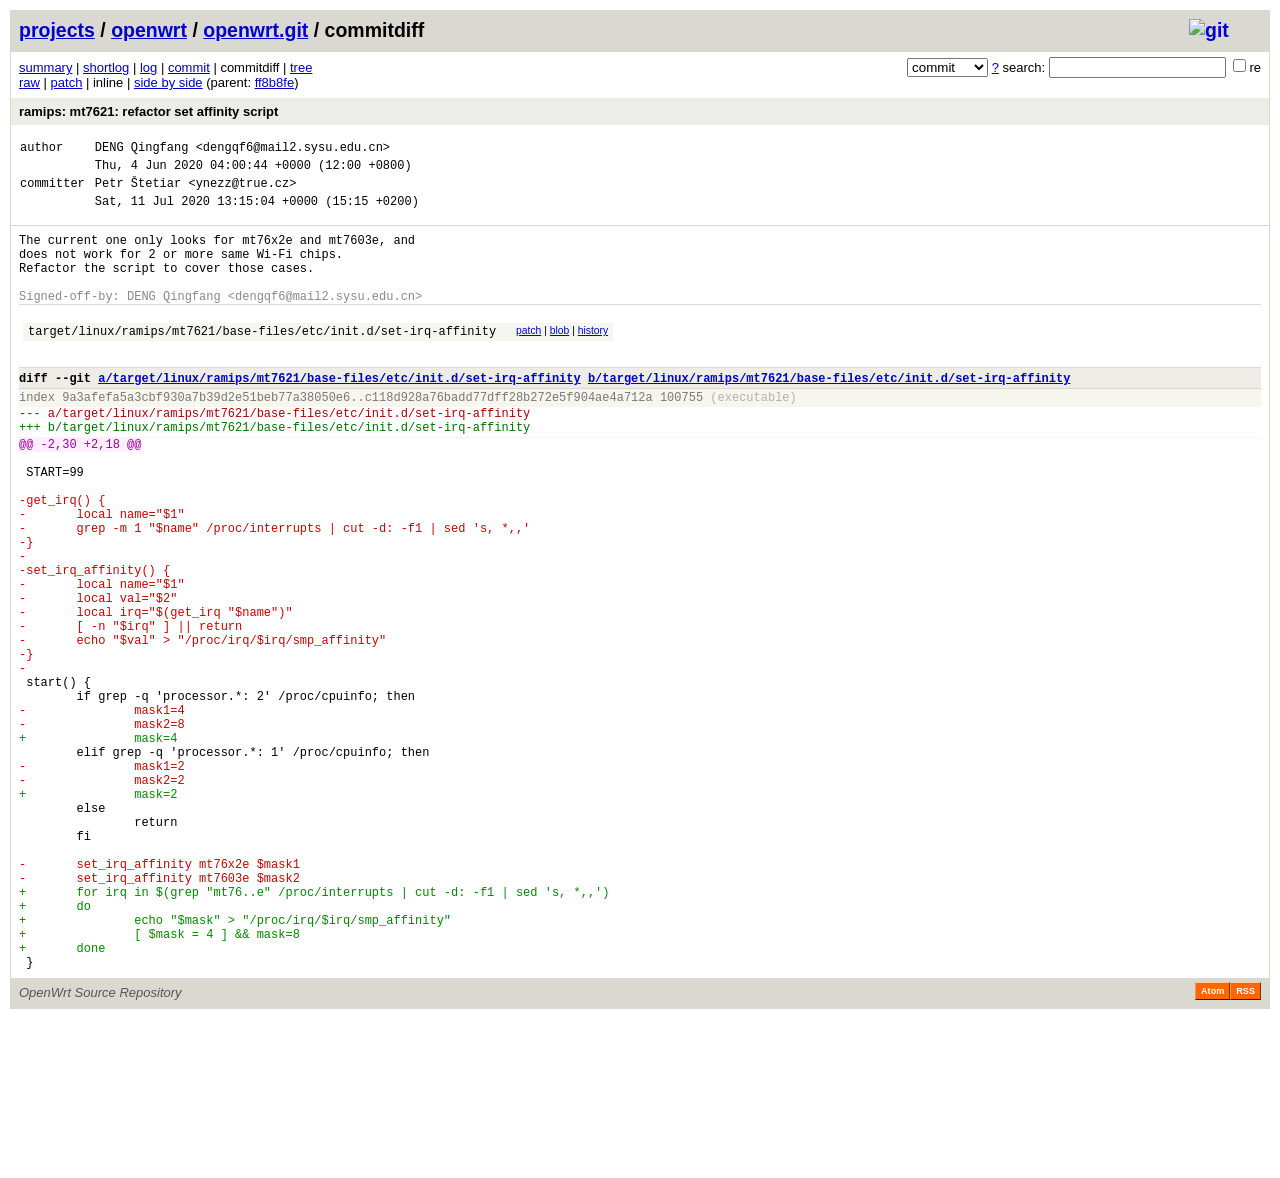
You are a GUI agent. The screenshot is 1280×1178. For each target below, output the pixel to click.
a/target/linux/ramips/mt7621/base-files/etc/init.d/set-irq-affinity (339, 413)
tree (301, 67)
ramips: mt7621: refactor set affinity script (148, 111)
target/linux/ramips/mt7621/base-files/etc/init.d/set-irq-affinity (262, 360)
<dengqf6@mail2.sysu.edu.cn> (293, 149)
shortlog (106, 67)
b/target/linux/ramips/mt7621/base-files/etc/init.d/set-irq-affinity (829, 413)
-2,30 (59, 491)
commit (189, 67)
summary (45, 67)
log (148, 67)
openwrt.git (255, 30)
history (593, 357)
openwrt (149, 30)
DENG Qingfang (142, 149)
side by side (168, 82)
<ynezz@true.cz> (242, 191)
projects (57, 30)
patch (67, 82)
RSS (1245, 1150)
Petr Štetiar (138, 191)
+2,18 (102, 491)
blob (560, 357)
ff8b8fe (275, 82)
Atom (1212, 1150)
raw (29, 82)
